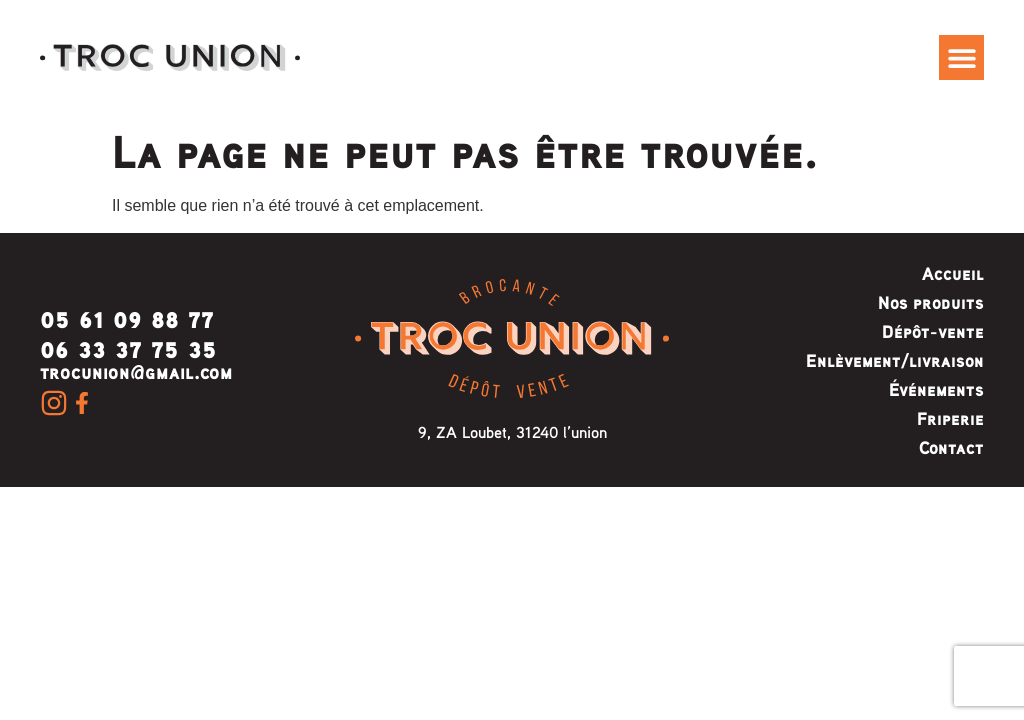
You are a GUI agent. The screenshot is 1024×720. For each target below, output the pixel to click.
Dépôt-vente (933, 331)
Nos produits (931, 302)
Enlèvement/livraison (895, 360)
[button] (961, 57)
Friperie (950, 418)
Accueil (953, 273)
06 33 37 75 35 (128, 346)
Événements (936, 389)
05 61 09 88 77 (127, 316)
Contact (951, 447)
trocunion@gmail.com (136, 371)
